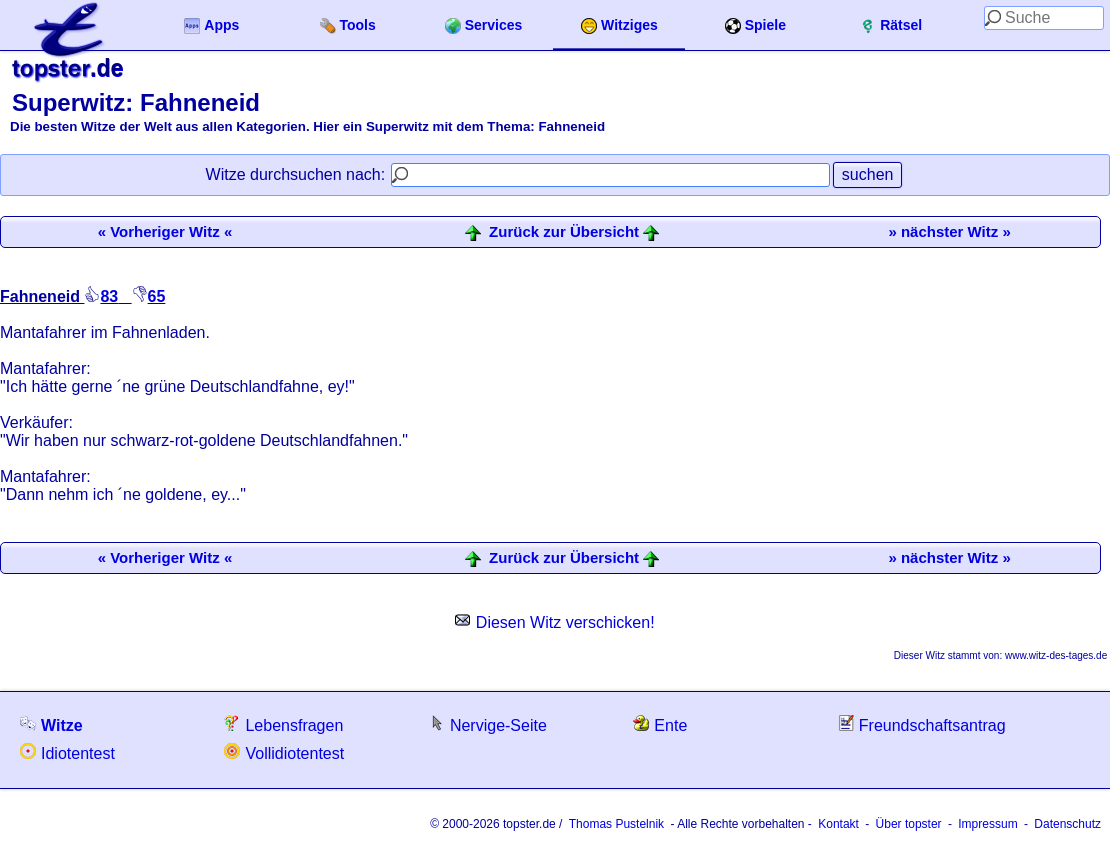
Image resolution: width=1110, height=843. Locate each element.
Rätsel (891, 25)
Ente (660, 724)
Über (909, 824)
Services (484, 25)
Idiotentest (67, 752)
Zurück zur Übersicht (564, 232)
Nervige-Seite (488, 724)
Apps (211, 25)
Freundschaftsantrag (922, 724)
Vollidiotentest (284, 752)
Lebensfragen (283, 724)
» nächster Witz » (949, 231)
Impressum (987, 824)
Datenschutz (1067, 824)
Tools (348, 25)
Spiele (755, 25)
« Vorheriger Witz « (165, 231)
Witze (51, 724)
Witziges (619, 25)
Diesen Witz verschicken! (554, 622)
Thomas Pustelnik (616, 824)
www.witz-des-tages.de (1056, 655)
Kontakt (838, 824)
